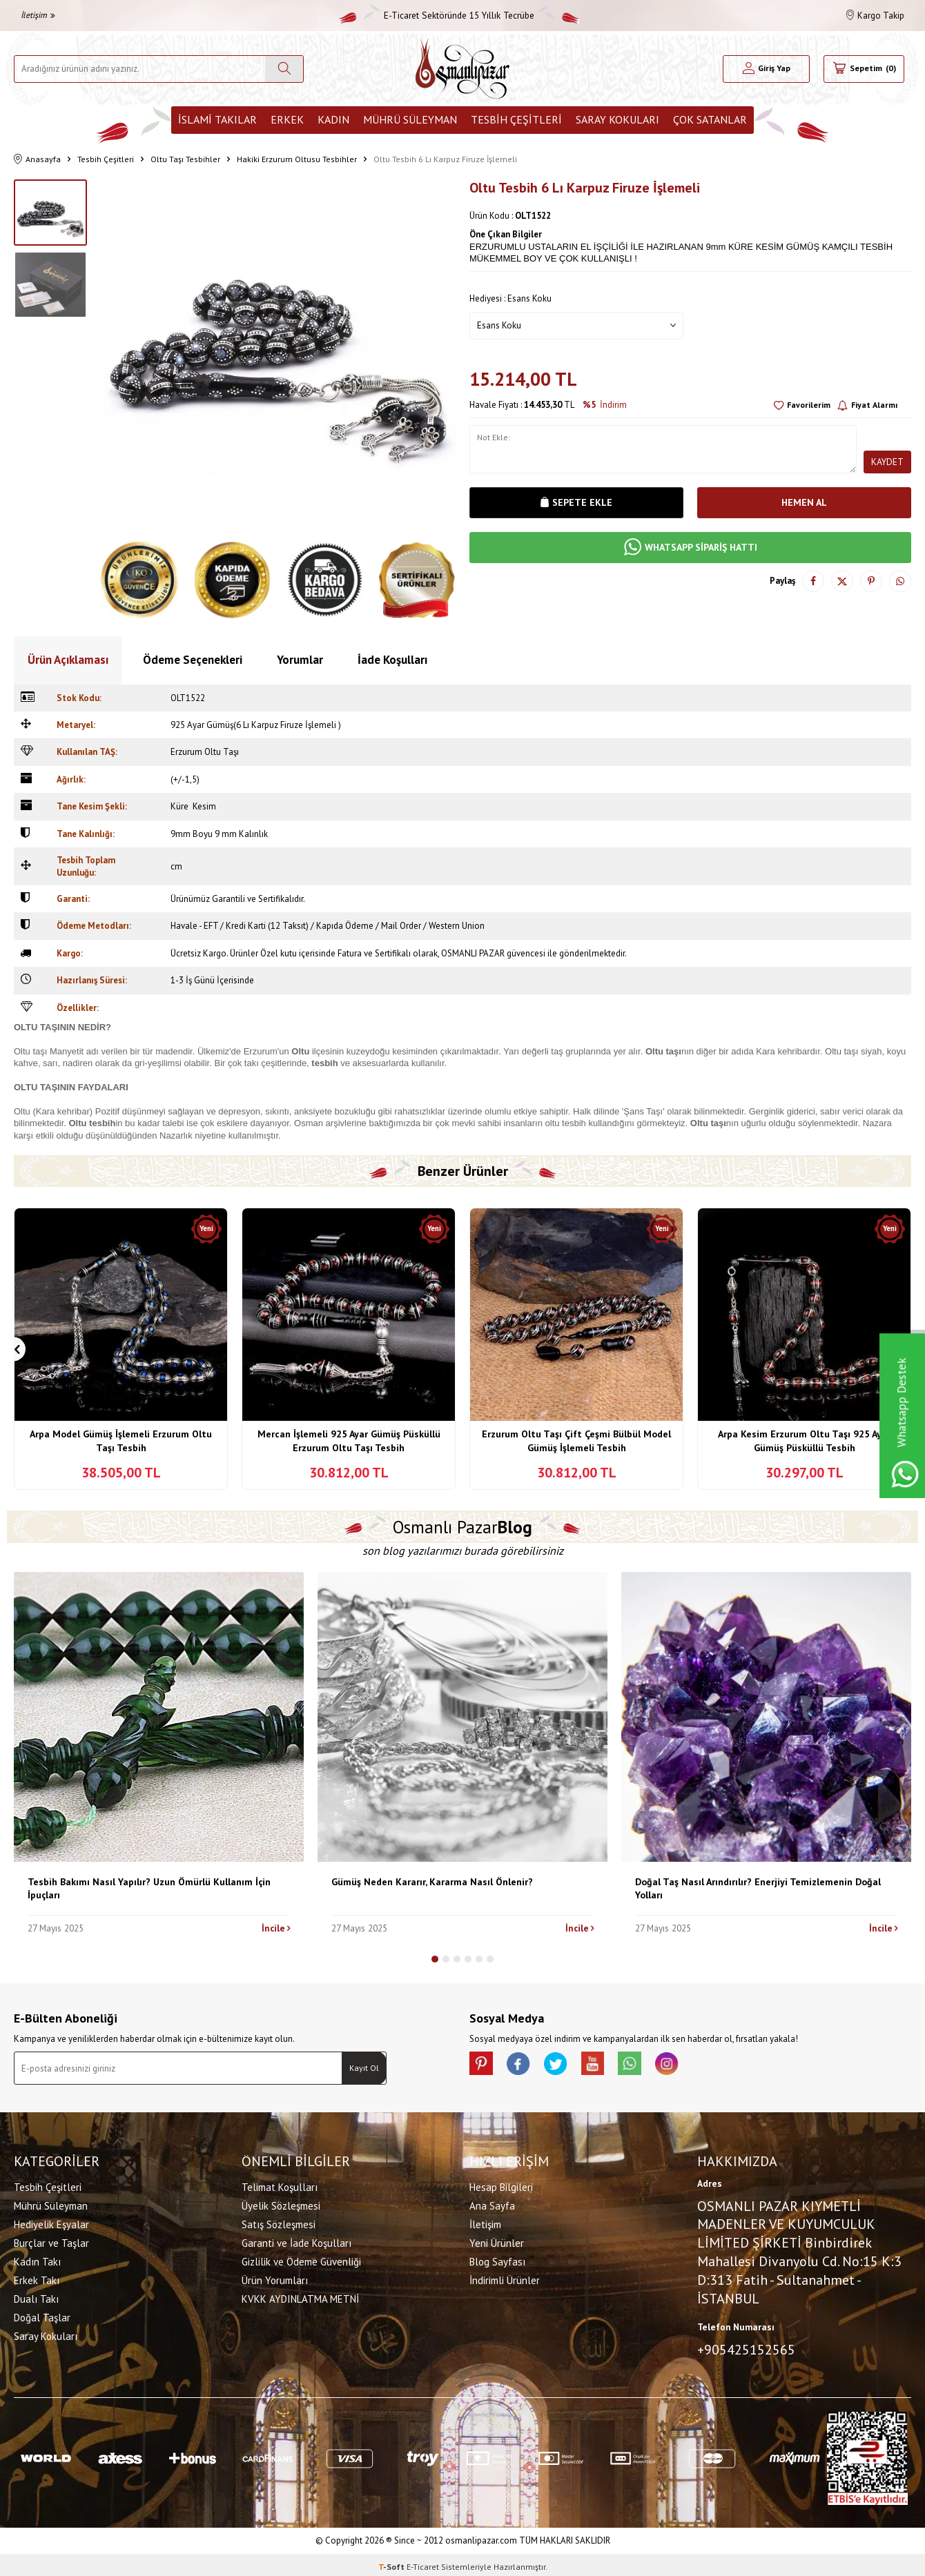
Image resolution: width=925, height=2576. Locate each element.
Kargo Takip (875, 15)
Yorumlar (300, 659)
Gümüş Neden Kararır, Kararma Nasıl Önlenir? (432, 1882)
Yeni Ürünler (496, 2241)
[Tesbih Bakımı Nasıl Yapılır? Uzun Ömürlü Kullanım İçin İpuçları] (159, 1717)
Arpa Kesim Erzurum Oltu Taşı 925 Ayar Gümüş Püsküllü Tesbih (804, 1441)
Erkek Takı (36, 2278)
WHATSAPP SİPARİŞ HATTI (690, 547)
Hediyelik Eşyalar (51, 2222)
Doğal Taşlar (42, 2315)
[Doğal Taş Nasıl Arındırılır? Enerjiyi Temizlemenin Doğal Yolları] (766, 1717)
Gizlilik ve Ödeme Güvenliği (301, 2259)
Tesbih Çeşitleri (516, 119)
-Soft (392, 2562)
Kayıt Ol (364, 2068)
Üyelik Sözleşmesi (281, 2203)
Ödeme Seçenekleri (192, 659)
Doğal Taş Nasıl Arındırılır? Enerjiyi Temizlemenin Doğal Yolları (758, 1888)
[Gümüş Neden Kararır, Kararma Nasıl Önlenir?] (462, 1717)
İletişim (38, 15)
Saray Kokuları (617, 119)
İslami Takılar (217, 119)
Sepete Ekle (576, 502)
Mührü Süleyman (410, 119)
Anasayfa (37, 160)
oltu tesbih (565, 1123)
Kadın (333, 119)
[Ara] (284, 69)
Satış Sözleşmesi (278, 2222)
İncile (276, 1928)
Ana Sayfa (492, 2203)
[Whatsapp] (649, 2065)
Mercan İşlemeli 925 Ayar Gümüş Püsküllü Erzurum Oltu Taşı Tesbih (348, 1441)
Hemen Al (804, 502)
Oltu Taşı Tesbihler (185, 159)
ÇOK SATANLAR (710, 119)
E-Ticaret (423, 2562)
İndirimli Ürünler (504, 2278)
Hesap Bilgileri (501, 2185)
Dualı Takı (36, 2296)
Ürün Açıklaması (68, 659)
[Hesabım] (766, 69)
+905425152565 (746, 2348)
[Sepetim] (864, 69)
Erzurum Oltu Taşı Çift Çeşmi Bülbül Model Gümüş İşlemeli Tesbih (576, 1441)
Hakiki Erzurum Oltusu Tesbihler (297, 159)
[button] (13, 1349)
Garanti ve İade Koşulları (296, 2241)
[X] (566, 2065)
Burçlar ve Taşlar (51, 2241)
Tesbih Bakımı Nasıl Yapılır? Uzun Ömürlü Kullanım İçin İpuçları (149, 1888)
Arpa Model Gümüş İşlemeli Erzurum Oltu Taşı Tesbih (121, 1441)
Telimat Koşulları (280, 2185)
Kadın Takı (37, 2259)
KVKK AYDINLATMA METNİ (300, 2296)
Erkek (287, 119)
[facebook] (524, 2065)
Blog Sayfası (497, 2259)
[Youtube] (607, 2065)
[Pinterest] (483, 2065)
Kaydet (887, 461)
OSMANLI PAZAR (473, 953)
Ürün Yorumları (275, 2278)
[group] (278, 356)
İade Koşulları (392, 659)
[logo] (462, 68)
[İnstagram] (690, 2065)
